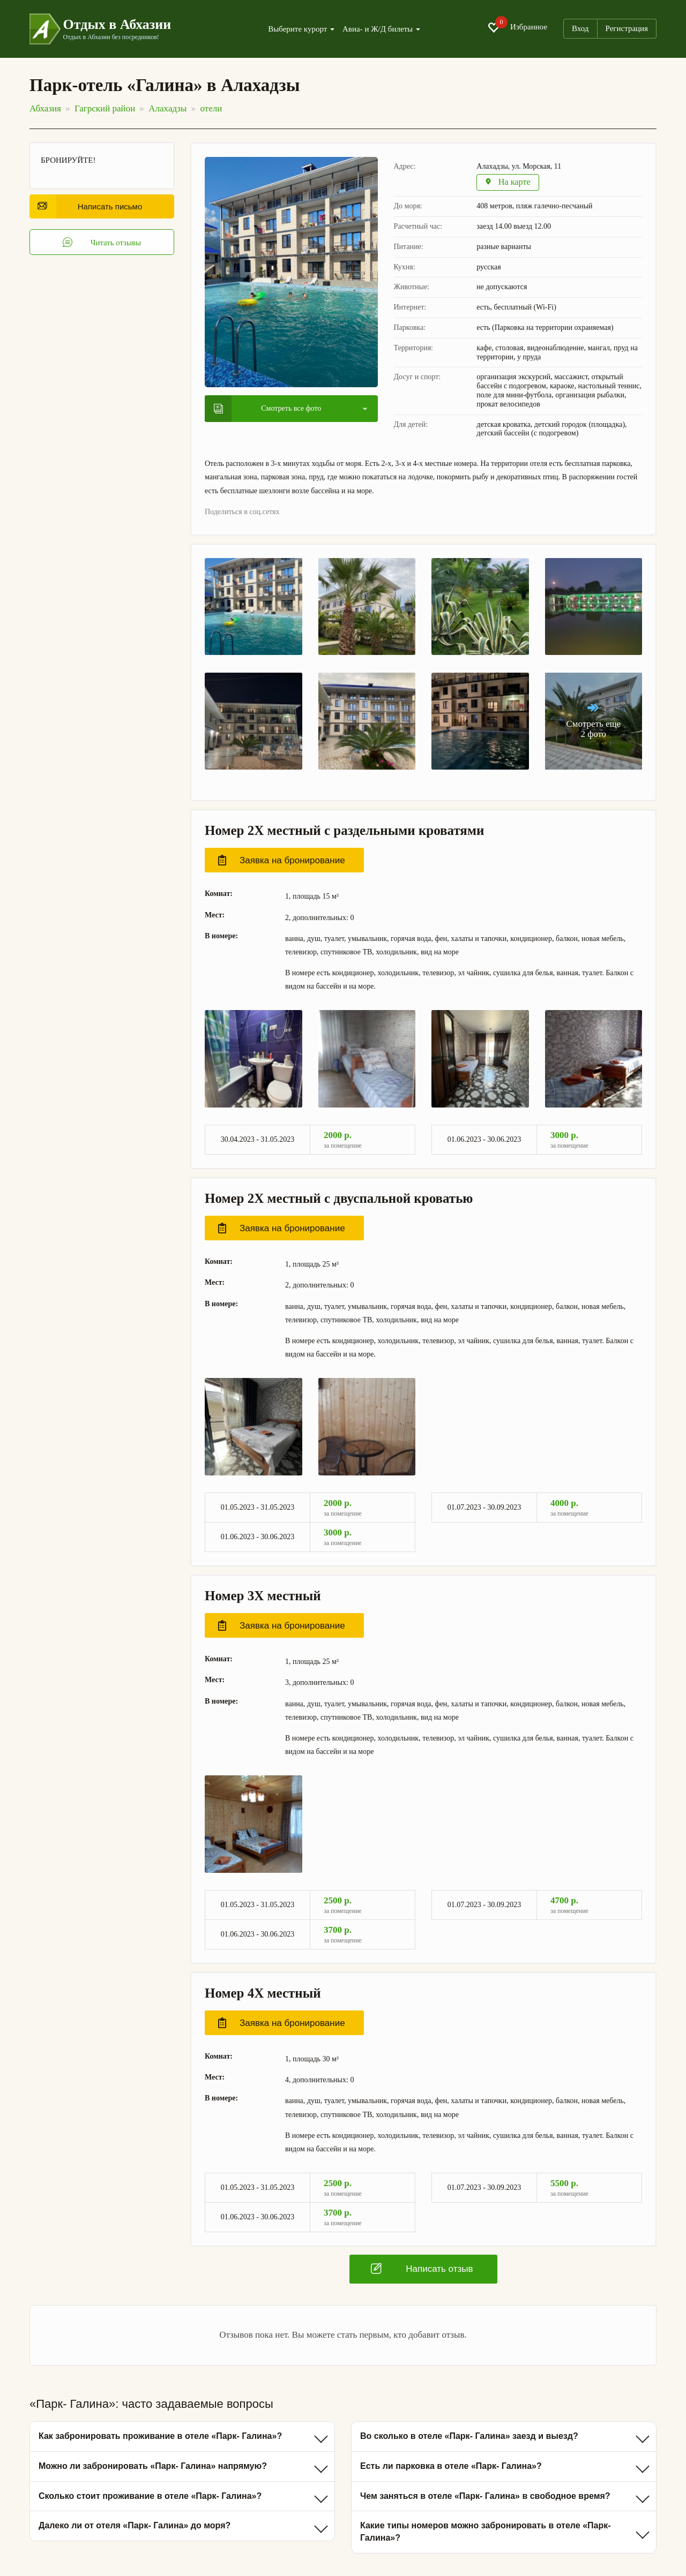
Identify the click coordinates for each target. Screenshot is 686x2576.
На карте (509, 183)
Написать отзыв (422, 2269)
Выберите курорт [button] (301, 29)
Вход (580, 28)
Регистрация (627, 28)
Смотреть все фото (267, 408)
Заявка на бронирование (281, 861)
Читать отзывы (102, 242)
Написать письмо (90, 206)
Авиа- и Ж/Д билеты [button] (381, 29)
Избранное (517, 27)
